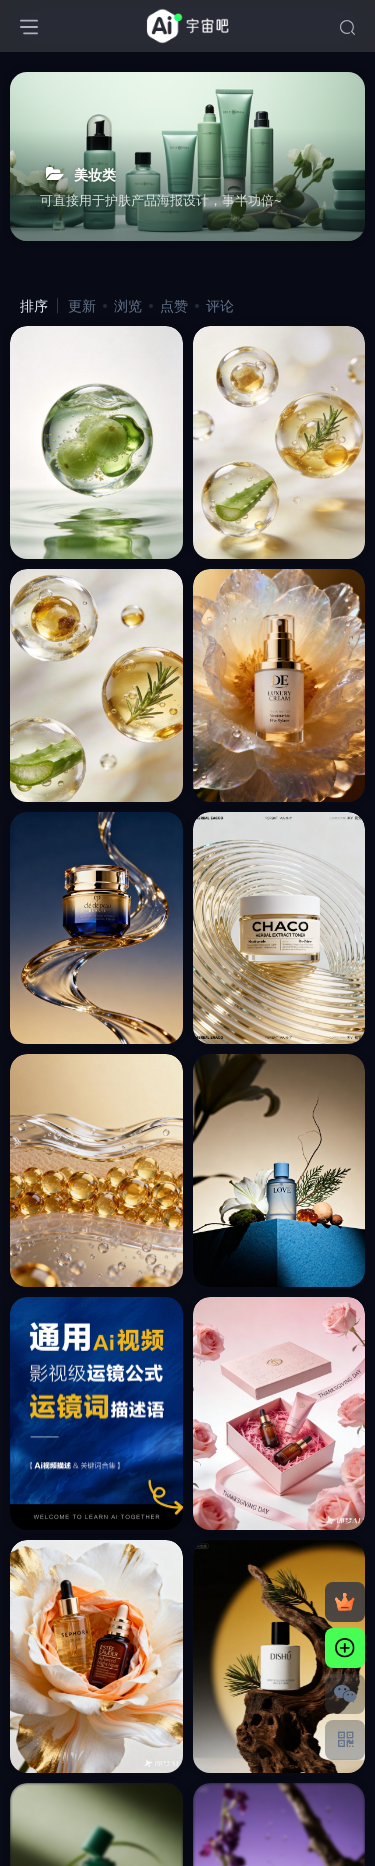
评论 (220, 306)
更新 (82, 306)
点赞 (174, 306)
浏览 (128, 306)
